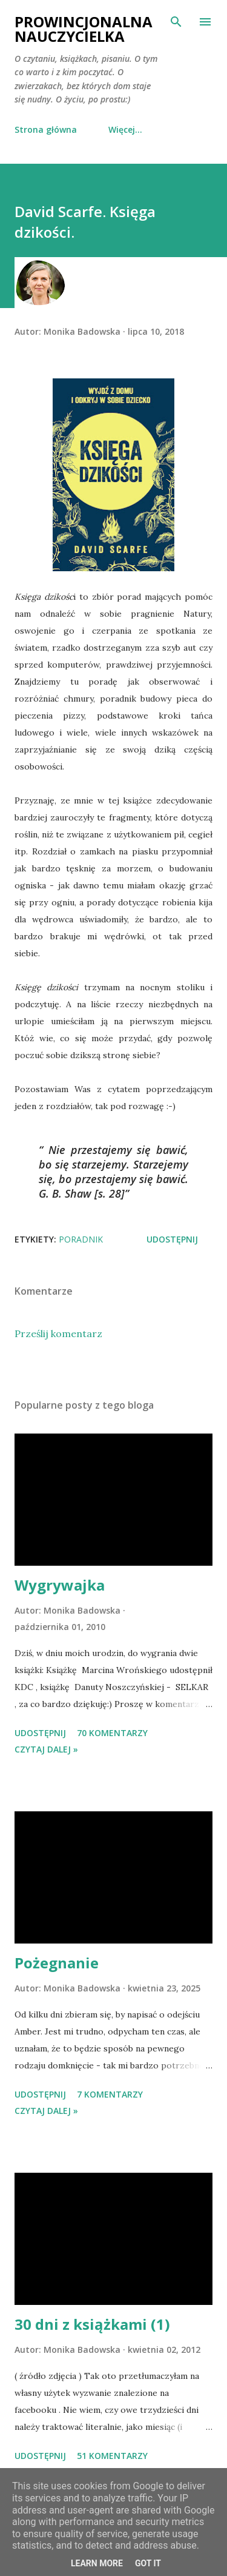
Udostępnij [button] (172, 1239)
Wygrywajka (60, 1585)
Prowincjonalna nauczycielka (84, 29)
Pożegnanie (57, 1963)
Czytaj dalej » (46, 1749)
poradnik (81, 1239)
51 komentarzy (112, 2455)
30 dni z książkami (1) (92, 2324)
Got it (148, 2563)
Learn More (97, 2563)
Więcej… (125, 129)
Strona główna (46, 129)
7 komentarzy (110, 2094)
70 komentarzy (112, 1733)
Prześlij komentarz (58, 1333)
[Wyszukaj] (176, 22)
